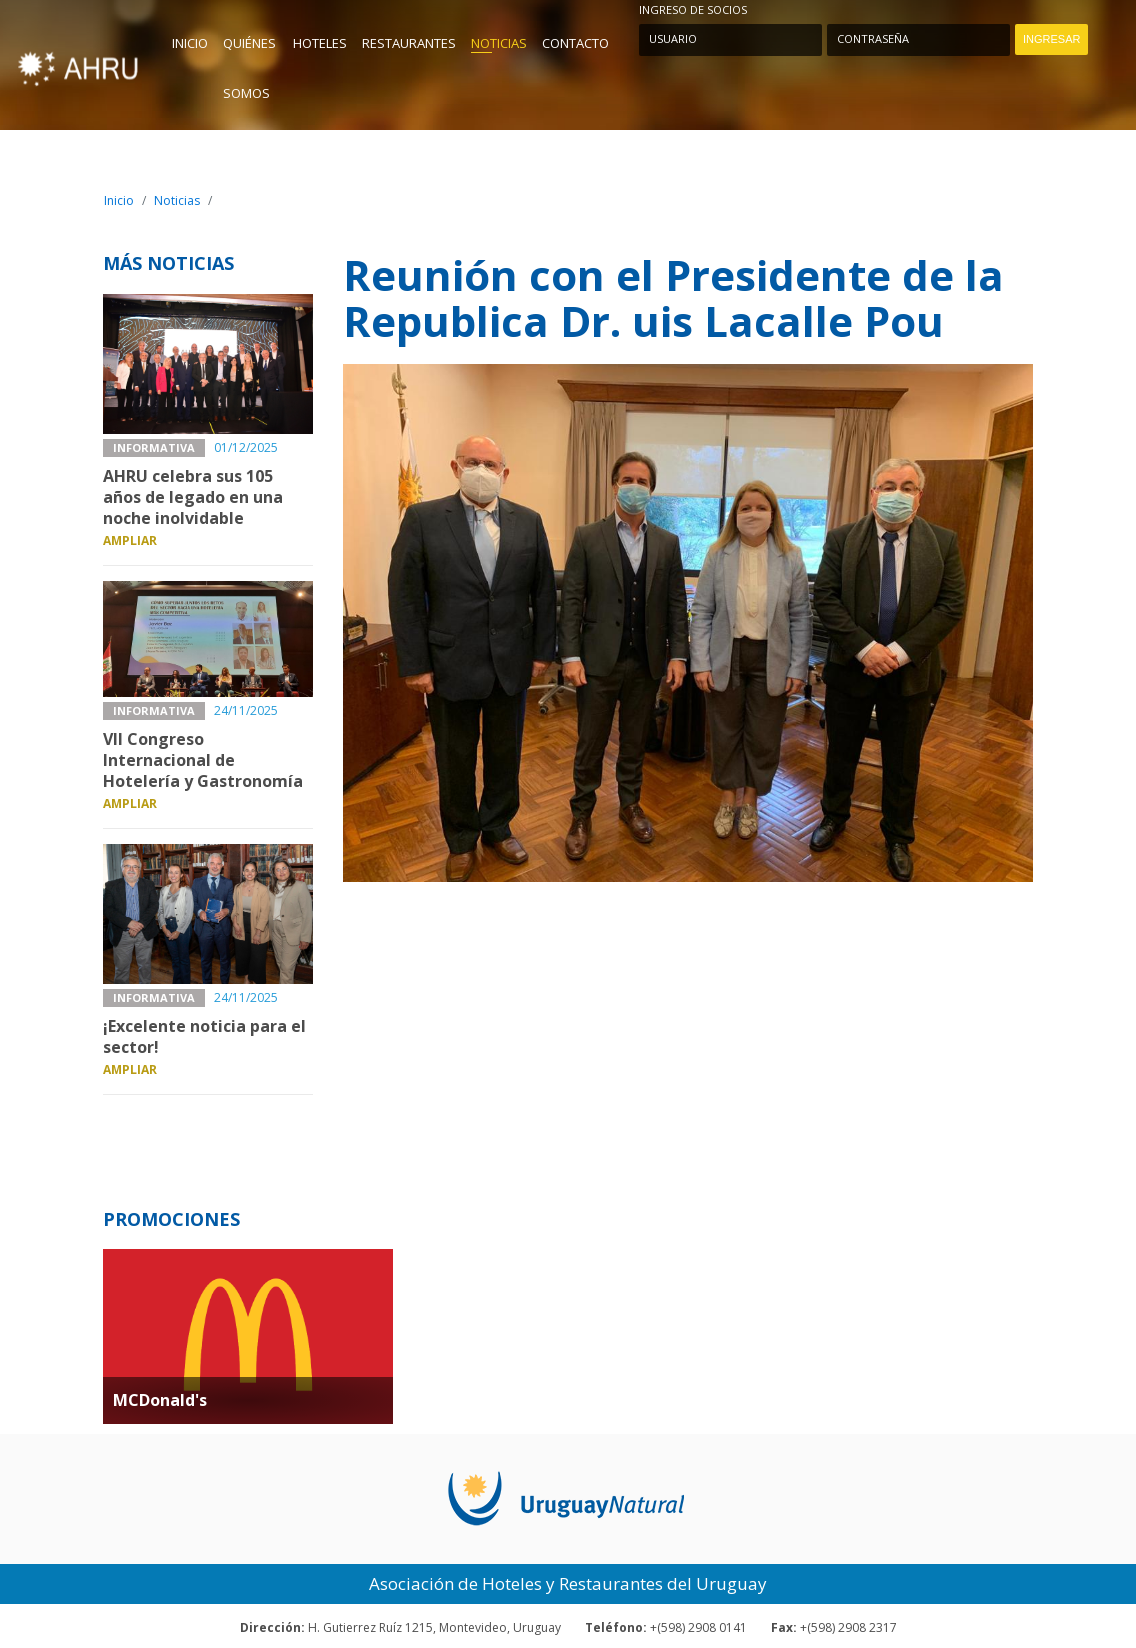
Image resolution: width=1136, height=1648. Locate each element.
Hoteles (320, 43)
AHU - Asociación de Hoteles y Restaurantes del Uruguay (78, 64)
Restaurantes (409, 43)
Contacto (575, 43)
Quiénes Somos (249, 68)
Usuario (673, 38)
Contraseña (870, 38)
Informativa (154, 447)
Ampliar (130, 540)
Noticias (499, 43)
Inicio (190, 43)
